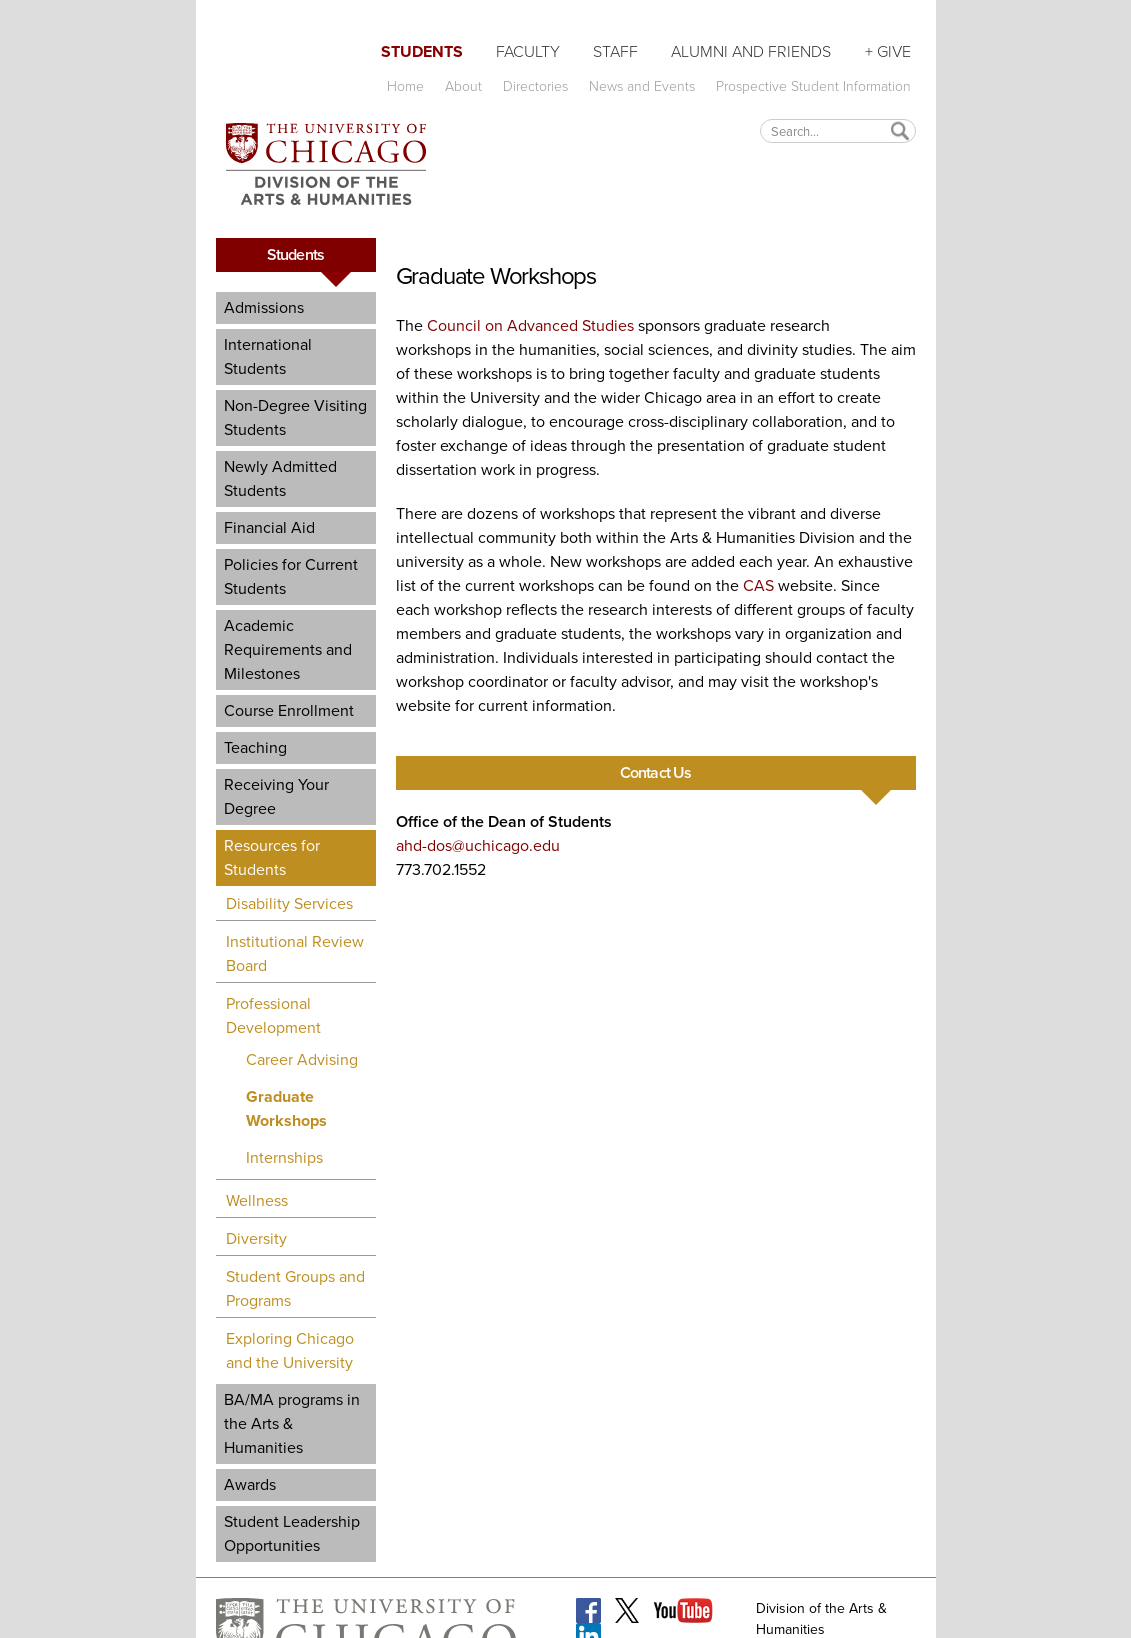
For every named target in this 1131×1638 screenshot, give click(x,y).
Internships (284, 1157)
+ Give (888, 51)
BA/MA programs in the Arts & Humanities (292, 1423)
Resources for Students (272, 857)
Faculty (528, 51)
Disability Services (289, 903)
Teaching (255, 747)
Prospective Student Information (813, 86)
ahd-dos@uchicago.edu (478, 845)
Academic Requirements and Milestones (288, 649)
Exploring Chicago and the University (290, 1350)
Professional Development (273, 1015)
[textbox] (838, 130)
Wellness (257, 1200)
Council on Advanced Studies (530, 325)
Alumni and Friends (751, 51)
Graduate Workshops (286, 1108)
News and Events (642, 86)
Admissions (264, 307)
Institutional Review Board (295, 953)
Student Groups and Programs (295, 1288)
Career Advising (302, 1059)
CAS (758, 585)
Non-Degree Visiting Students (295, 417)
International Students (268, 356)
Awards (250, 1484)
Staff (615, 51)
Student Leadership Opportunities (292, 1533)
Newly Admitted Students (280, 478)
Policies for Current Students (291, 576)
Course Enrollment (289, 710)
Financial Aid (269, 527)
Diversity (256, 1238)
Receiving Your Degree (276, 796)
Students (422, 51)
